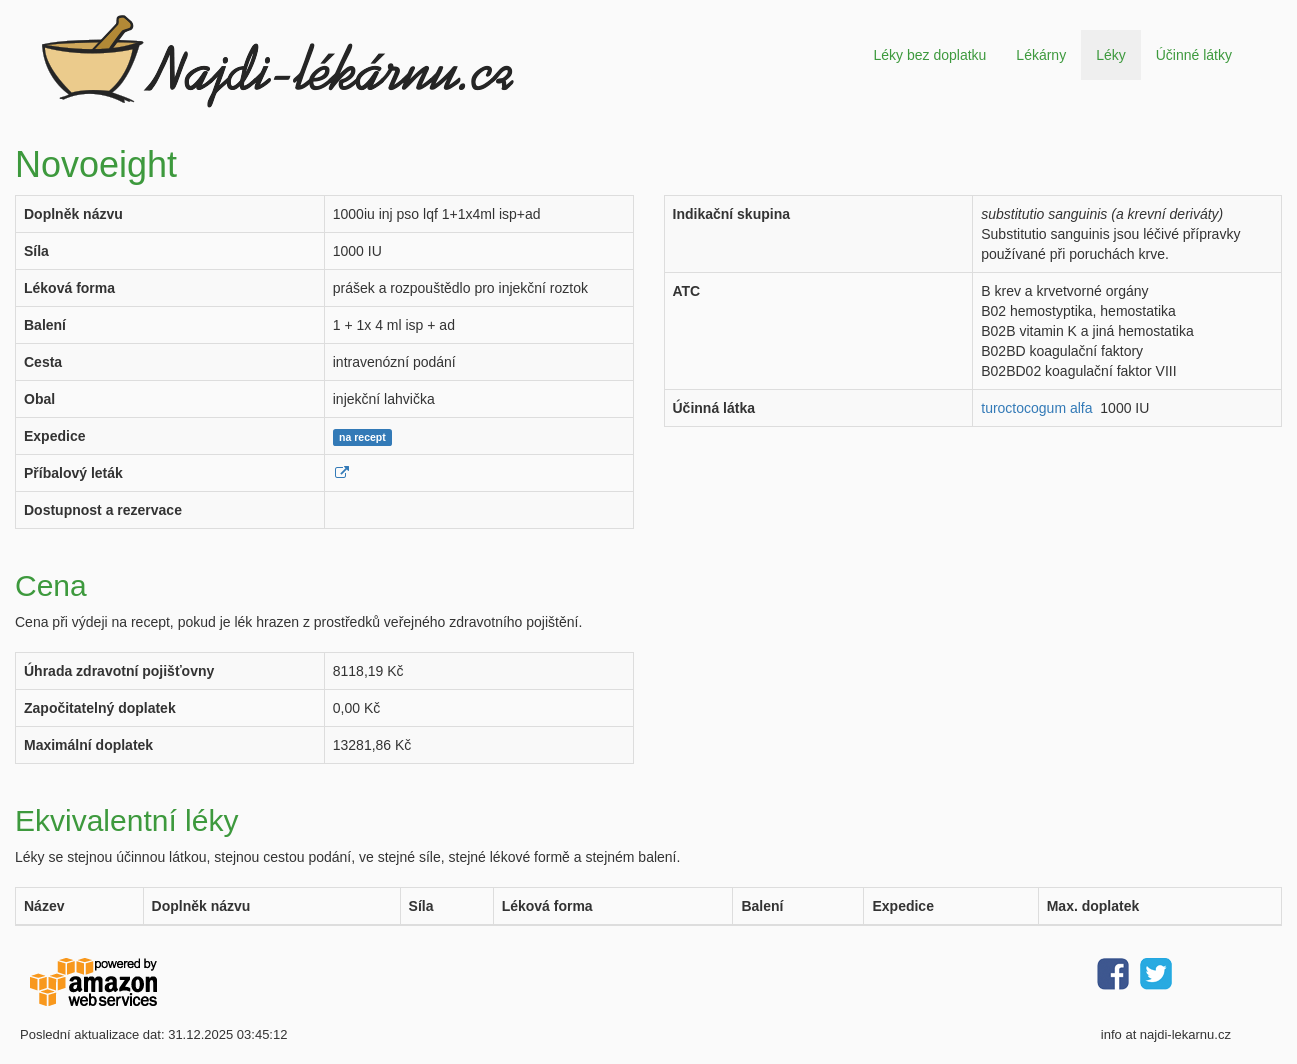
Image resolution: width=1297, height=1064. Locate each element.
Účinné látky (1194, 55)
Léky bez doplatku (929, 55)
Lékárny (1041, 55)
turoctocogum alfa (1036, 408)
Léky (1111, 55)
